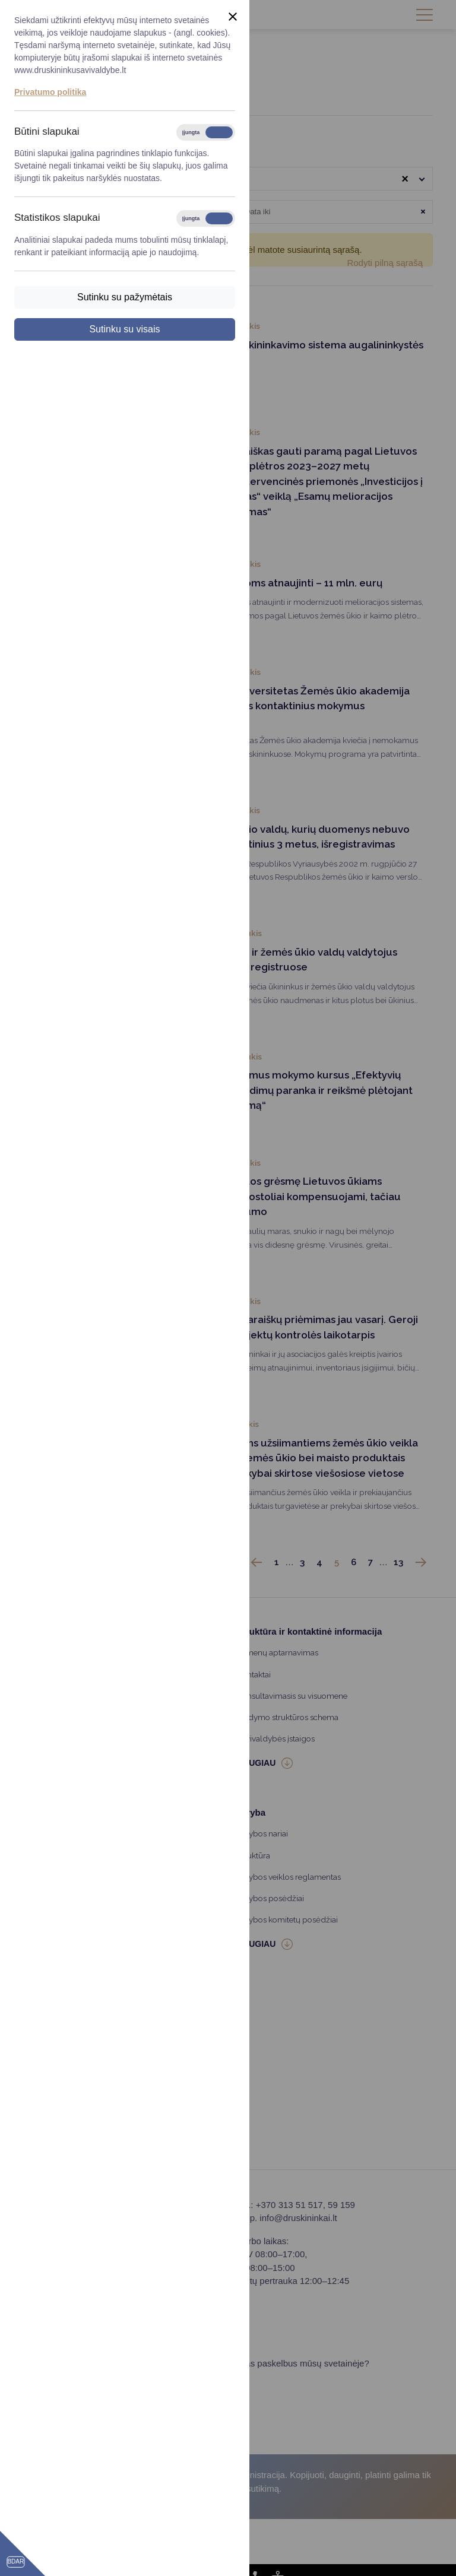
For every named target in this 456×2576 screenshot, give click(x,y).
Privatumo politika (50, 92)
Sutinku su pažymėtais (124, 297)
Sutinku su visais (124, 329)
